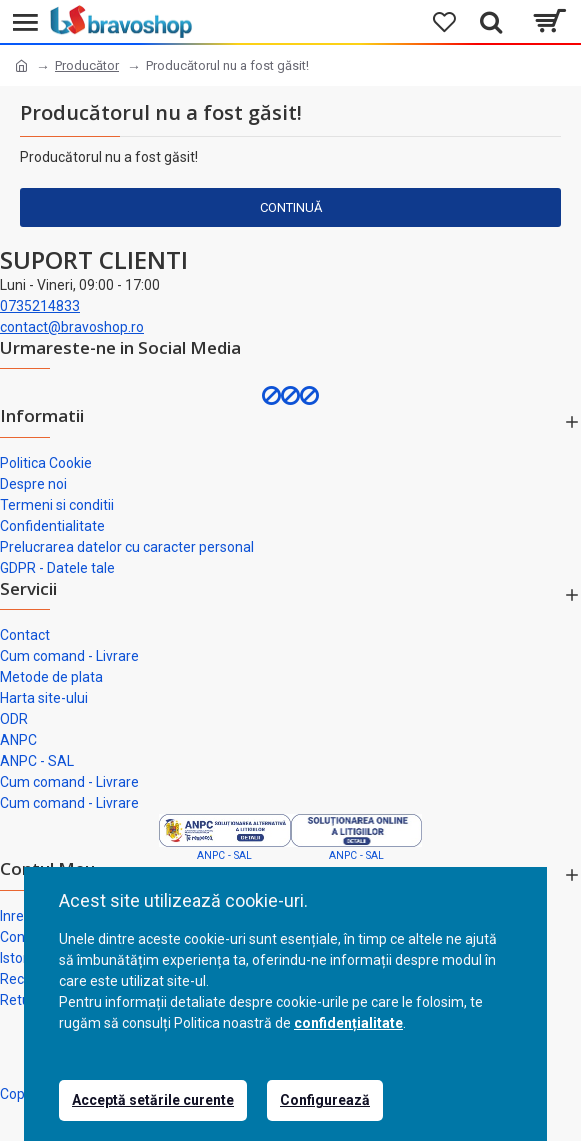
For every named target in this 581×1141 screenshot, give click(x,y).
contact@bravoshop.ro (72, 327)
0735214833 (40, 306)
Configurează (325, 1100)
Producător (87, 65)
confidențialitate (348, 1023)
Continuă (291, 207)
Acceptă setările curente (153, 1100)
